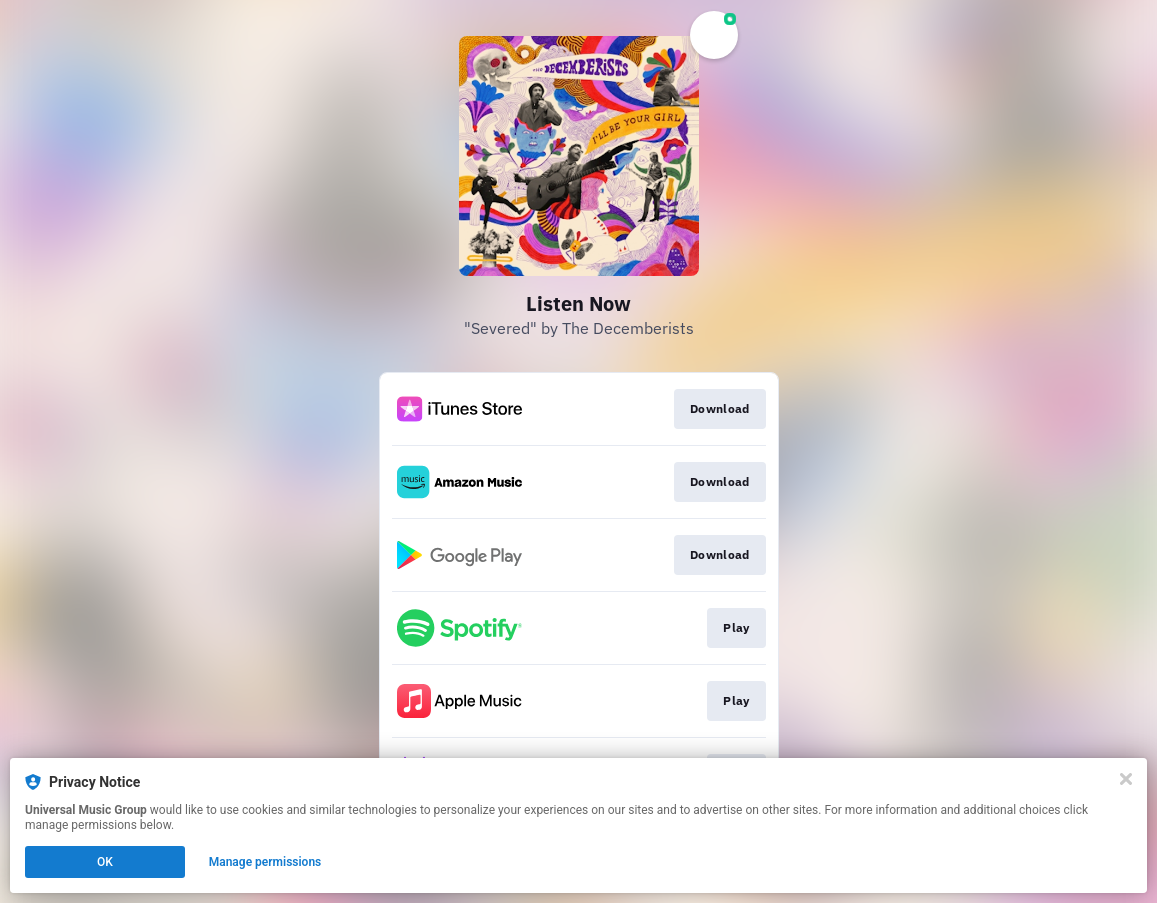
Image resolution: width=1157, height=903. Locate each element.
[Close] (1126, 779)
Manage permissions (265, 862)
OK (105, 862)
